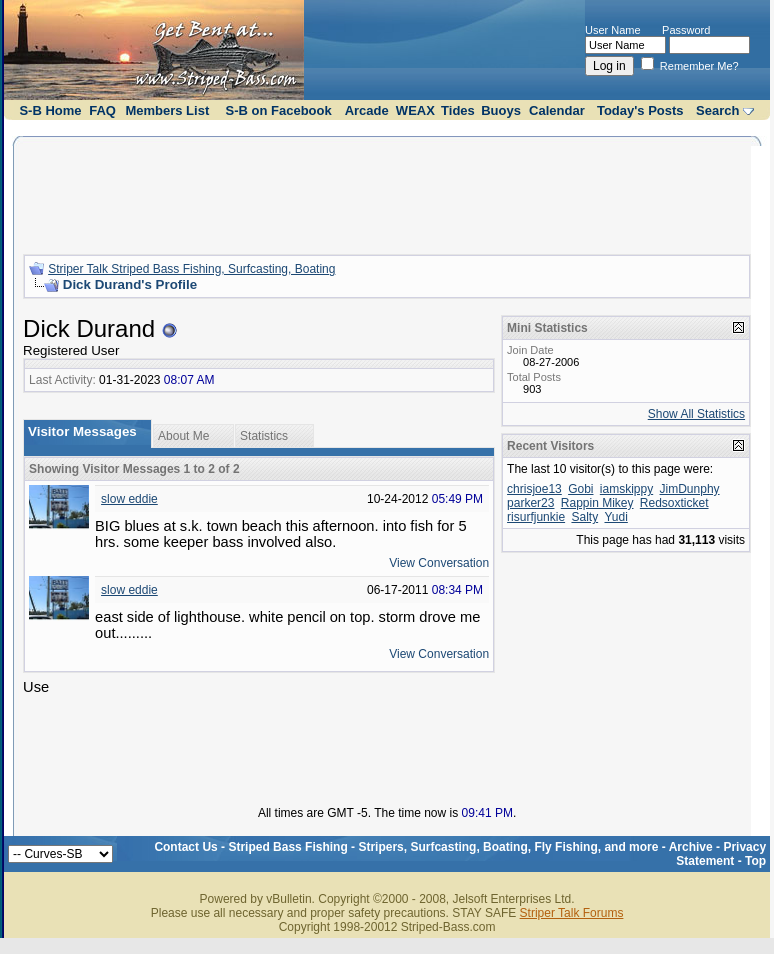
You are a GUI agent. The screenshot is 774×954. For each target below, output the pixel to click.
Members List (167, 110)
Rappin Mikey (597, 503)
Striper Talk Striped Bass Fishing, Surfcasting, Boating (191, 269)
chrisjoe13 (534, 489)
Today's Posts (640, 110)
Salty (584, 517)
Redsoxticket (674, 503)
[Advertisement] (387, 193)
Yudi (615, 517)
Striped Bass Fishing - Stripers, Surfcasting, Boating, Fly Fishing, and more (443, 847)
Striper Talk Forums (572, 913)
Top (755, 861)
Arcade (367, 110)
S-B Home (50, 110)
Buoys (501, 110)
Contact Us (185, 847)
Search (717, 110)
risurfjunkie (536, 517)
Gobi (580, 489)
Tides (458, 110)
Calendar (557, 110)
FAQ (102, 110)
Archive (691, 847)
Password (686, 30)
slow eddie (129, 499)
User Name (613, 30)
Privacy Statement (721, 854)
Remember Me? (690, 66)
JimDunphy (690, 489)
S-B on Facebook (279, 110)
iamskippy (626, 489)
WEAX (415, 110)
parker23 (530, 503)
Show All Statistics (696, 414)
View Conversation (439, 563)
